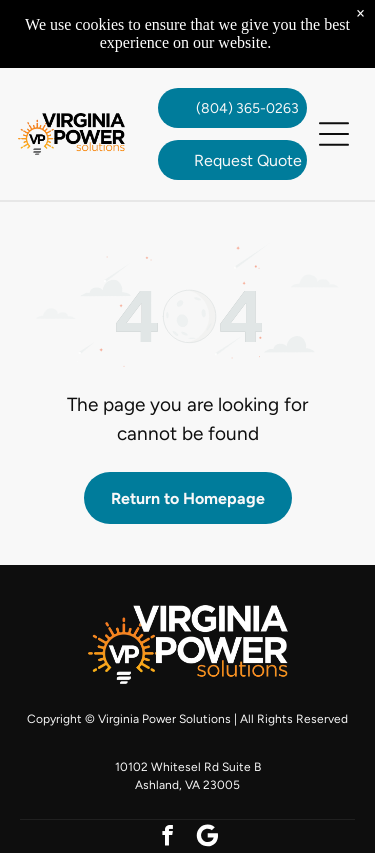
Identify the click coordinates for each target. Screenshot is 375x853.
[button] (334, 134)
